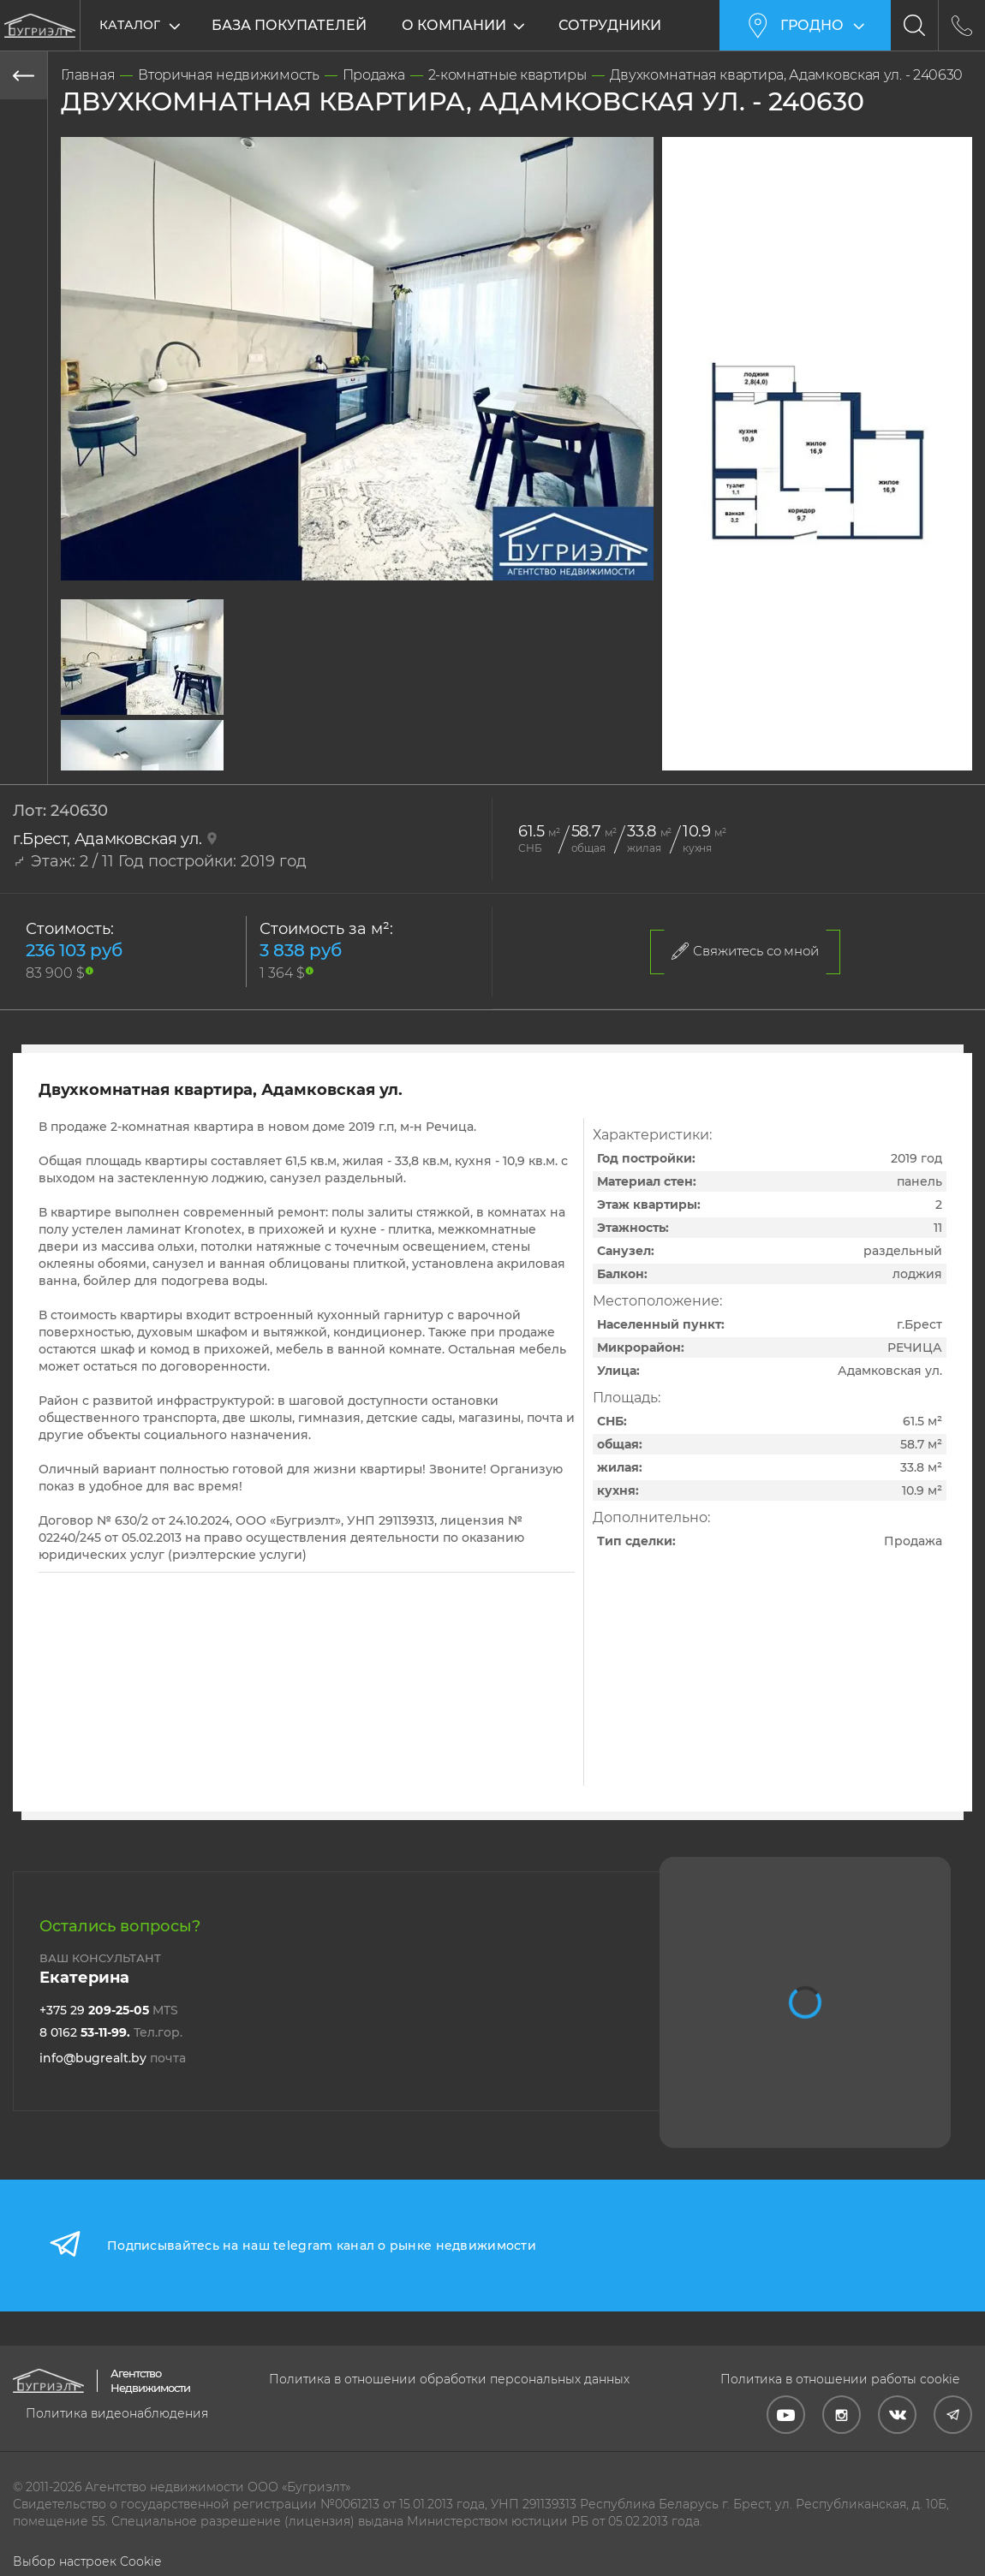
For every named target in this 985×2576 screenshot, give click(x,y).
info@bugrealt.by (112, 2058)
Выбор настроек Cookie (87, 2561)
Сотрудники (611, 25)
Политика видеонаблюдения (117, 2413)
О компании (455, 25)
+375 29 (108, 2010)
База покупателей (289, 25)
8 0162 (110, 2032)
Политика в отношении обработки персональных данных (449, 2379)
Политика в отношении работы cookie (839, 2379)
